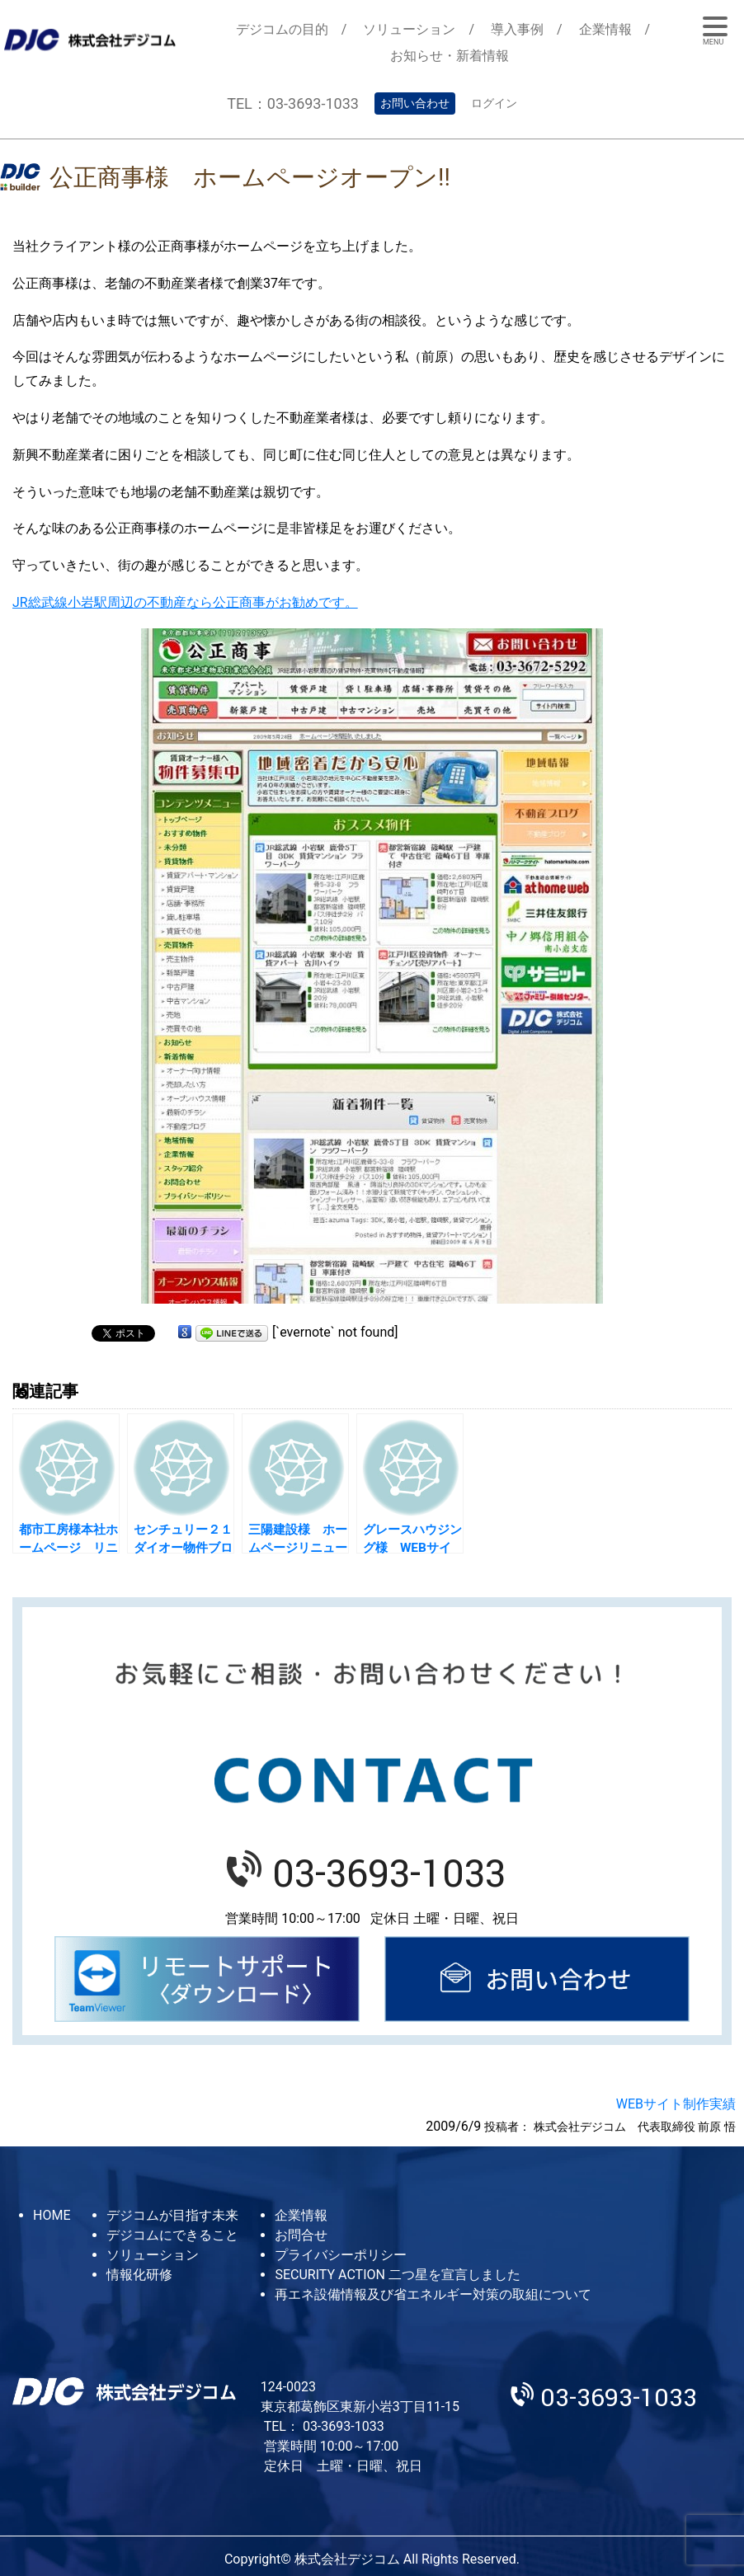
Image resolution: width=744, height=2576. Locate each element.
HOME (51, 2215)
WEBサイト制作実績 (676, 2104)
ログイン (494, 103)
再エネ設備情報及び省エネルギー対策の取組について (433, 2294)
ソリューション (409, 29)
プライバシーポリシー (341, 2255)
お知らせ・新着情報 (449, 55)
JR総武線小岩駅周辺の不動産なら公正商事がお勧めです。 (185, 602)
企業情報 (605, 29)
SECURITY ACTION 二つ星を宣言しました (397, 2274)
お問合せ (301, 2235)
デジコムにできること (172, 2235)
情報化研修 (139, 2274)
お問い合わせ (415, 103)
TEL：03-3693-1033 (293, 103)
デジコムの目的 (282, 29)
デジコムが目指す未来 (172, 2215)
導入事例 (517, 29)
